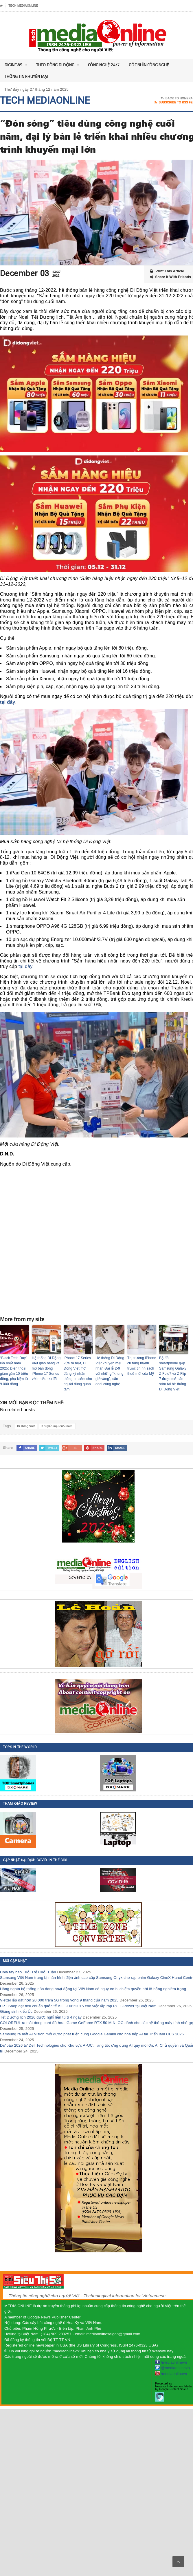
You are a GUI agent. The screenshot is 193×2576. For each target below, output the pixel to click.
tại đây (7, 702)
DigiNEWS (16, 66)
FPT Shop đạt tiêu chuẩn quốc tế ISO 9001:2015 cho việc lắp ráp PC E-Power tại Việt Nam (78, 2006)
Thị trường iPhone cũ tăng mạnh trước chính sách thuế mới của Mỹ (141, 1366)
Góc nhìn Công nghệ (149, 65)
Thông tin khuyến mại (26, 76)
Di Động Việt (26, 1426)
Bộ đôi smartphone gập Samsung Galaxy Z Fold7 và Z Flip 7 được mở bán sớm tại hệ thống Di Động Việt (172, 1373)
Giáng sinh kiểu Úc (16, 2011)
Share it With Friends (170, 277)
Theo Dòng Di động (57, 66)
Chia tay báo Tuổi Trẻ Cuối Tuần (28, 1972)
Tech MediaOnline (23, 5)
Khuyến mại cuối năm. (57, 1426)
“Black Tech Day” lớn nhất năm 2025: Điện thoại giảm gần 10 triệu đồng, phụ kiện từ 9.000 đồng (14, 1371)
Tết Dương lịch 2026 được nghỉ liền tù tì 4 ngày (41, 2017)
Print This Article (167, 271)
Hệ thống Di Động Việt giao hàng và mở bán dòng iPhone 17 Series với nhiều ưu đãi (46, 1368)
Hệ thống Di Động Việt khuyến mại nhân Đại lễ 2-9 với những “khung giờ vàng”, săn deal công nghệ (109, 1371)
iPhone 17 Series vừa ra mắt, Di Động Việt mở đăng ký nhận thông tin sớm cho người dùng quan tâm (78, 1373)
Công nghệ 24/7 (104, 65)
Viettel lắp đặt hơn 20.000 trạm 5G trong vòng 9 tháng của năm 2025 (59, 2000)
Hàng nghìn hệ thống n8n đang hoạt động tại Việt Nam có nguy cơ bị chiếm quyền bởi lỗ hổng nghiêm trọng (93, 1989)
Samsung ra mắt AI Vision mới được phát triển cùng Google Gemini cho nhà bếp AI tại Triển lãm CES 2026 (92, 2034)
